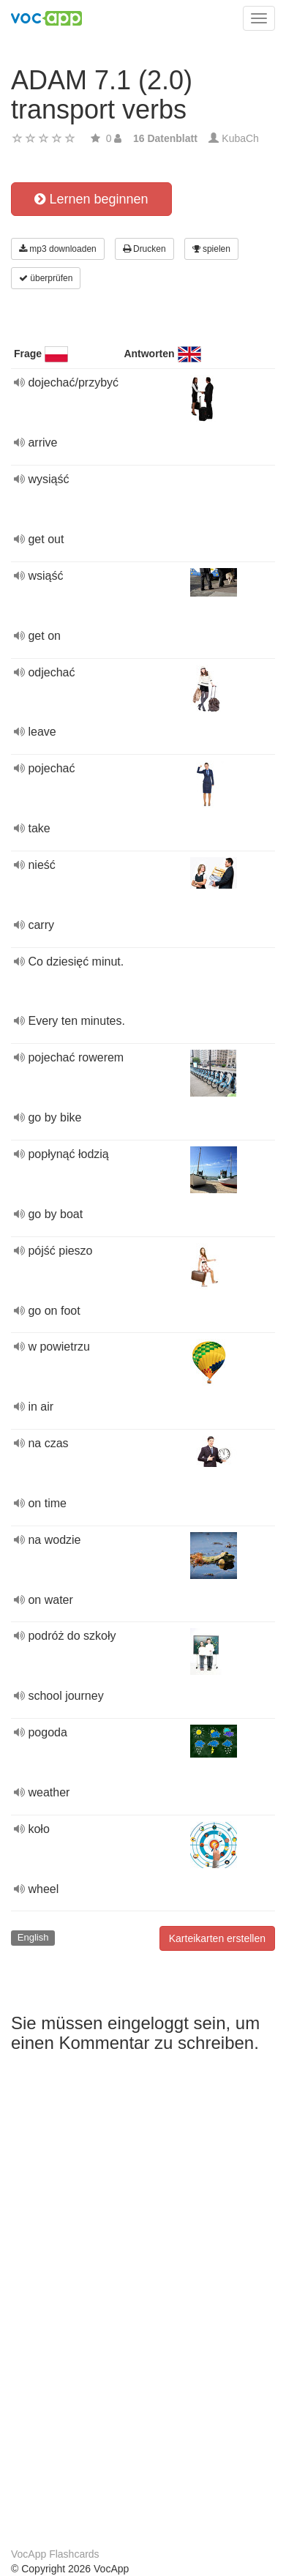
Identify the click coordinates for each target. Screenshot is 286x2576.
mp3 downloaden (58, 249)
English (33, 1937)
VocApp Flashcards (55, 2554)
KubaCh (240, 138)
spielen (211, 249)
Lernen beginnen (91, 199)
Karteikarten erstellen (217, 1938)
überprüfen (45, 278)
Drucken (144, 249)
